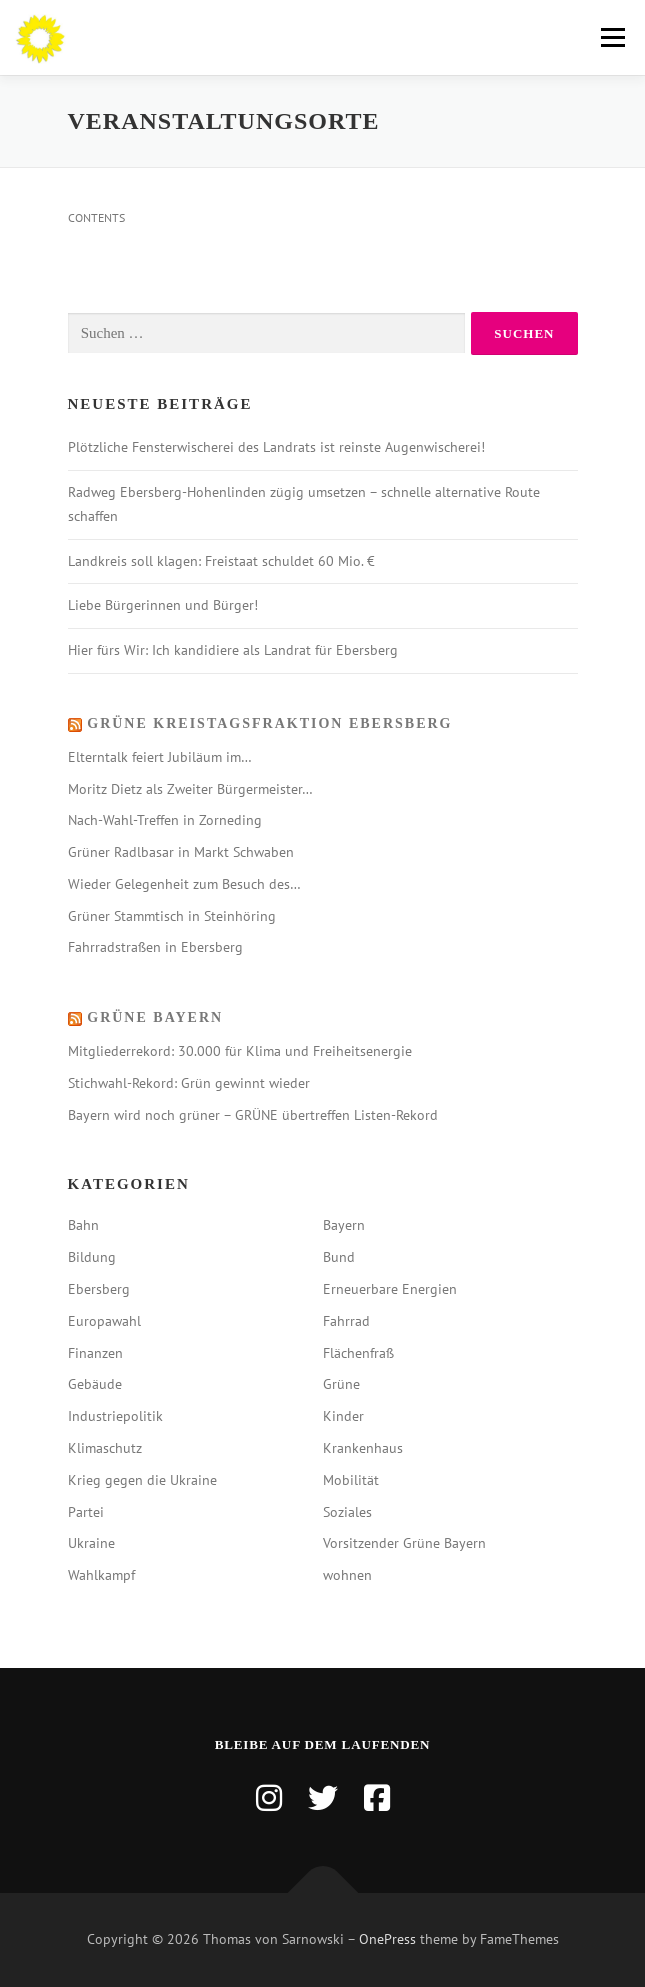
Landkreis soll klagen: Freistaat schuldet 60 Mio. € (221, 561)
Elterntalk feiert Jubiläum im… (160, 757)
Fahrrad (346, 1321)
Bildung (92, 1257)
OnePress (387, 1939)
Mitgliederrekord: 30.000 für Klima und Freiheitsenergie (240, 1051)
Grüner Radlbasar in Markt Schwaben (181, 852)
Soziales (347, 1512)
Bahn (83, 1225)
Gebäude (95, 1384)
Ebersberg (99, 1289)
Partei (86, 1512)
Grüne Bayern (155, 1017)
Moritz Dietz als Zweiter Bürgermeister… (190, 789)
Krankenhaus (363, 1448)
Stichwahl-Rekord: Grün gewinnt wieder (189, 1083)
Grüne (341, 1384)
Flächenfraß (358, 1353)
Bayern (344, 1225)
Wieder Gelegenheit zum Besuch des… (184, 884)
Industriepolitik (115, 1416)
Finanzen (95, 1353)
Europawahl (104, 1321)
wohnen (347, 1575)
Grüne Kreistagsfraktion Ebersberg (269, 723)
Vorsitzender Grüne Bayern (404, 1543)
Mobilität (351, 1480)
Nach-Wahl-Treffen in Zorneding (165, 820)
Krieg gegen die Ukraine (142, 1480)
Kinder (343, 1416)
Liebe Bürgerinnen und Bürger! (163, 605)
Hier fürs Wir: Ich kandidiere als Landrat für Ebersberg (233, 650)
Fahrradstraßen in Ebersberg (155, 947)
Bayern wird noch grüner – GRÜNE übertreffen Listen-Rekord (253, 1115)
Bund (339, 1257)
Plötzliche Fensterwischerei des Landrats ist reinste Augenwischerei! (276, 447)
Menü (610, 37)
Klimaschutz (105, 1448)
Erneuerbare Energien (390, 1289)
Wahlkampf (101, 1575)
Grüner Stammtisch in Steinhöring (172, 916)
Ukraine (91, 1543)
